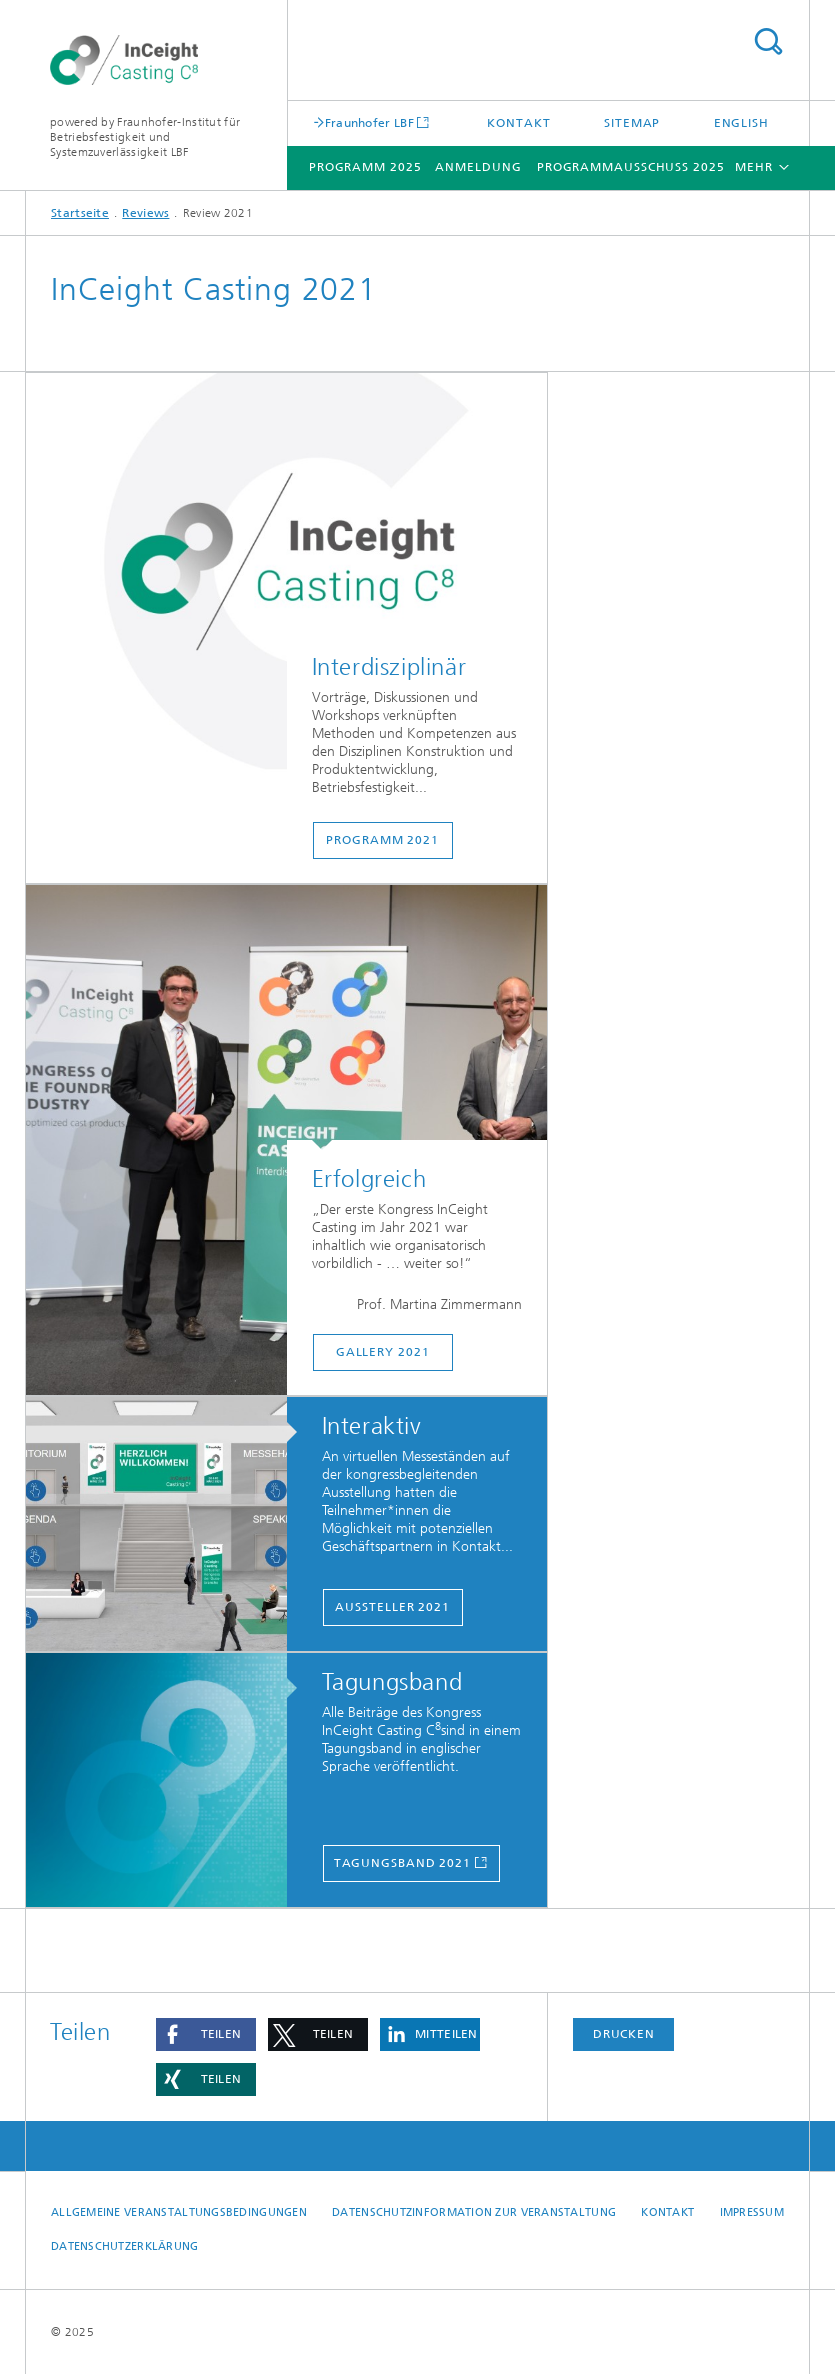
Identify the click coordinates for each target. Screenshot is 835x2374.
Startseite (80, 213)
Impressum (752, 2212)
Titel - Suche (768, 41)
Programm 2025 (365, 167)
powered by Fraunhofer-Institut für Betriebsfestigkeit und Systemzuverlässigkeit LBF (145, 137)
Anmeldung (478, 167)
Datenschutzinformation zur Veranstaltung (474, 2212)
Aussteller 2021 (392, 1607)
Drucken (624, 2034)
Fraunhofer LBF (369, 122)
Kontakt (518, 123)
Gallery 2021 (383, 1352)
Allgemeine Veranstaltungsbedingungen (179, 2212)
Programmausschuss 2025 (631, 167)
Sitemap (632, 123)
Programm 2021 (382, 840)
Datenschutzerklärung (125, 2246)
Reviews (145, 213)
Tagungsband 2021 (402, 1863)
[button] (206, 2034)
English (741, 123)
